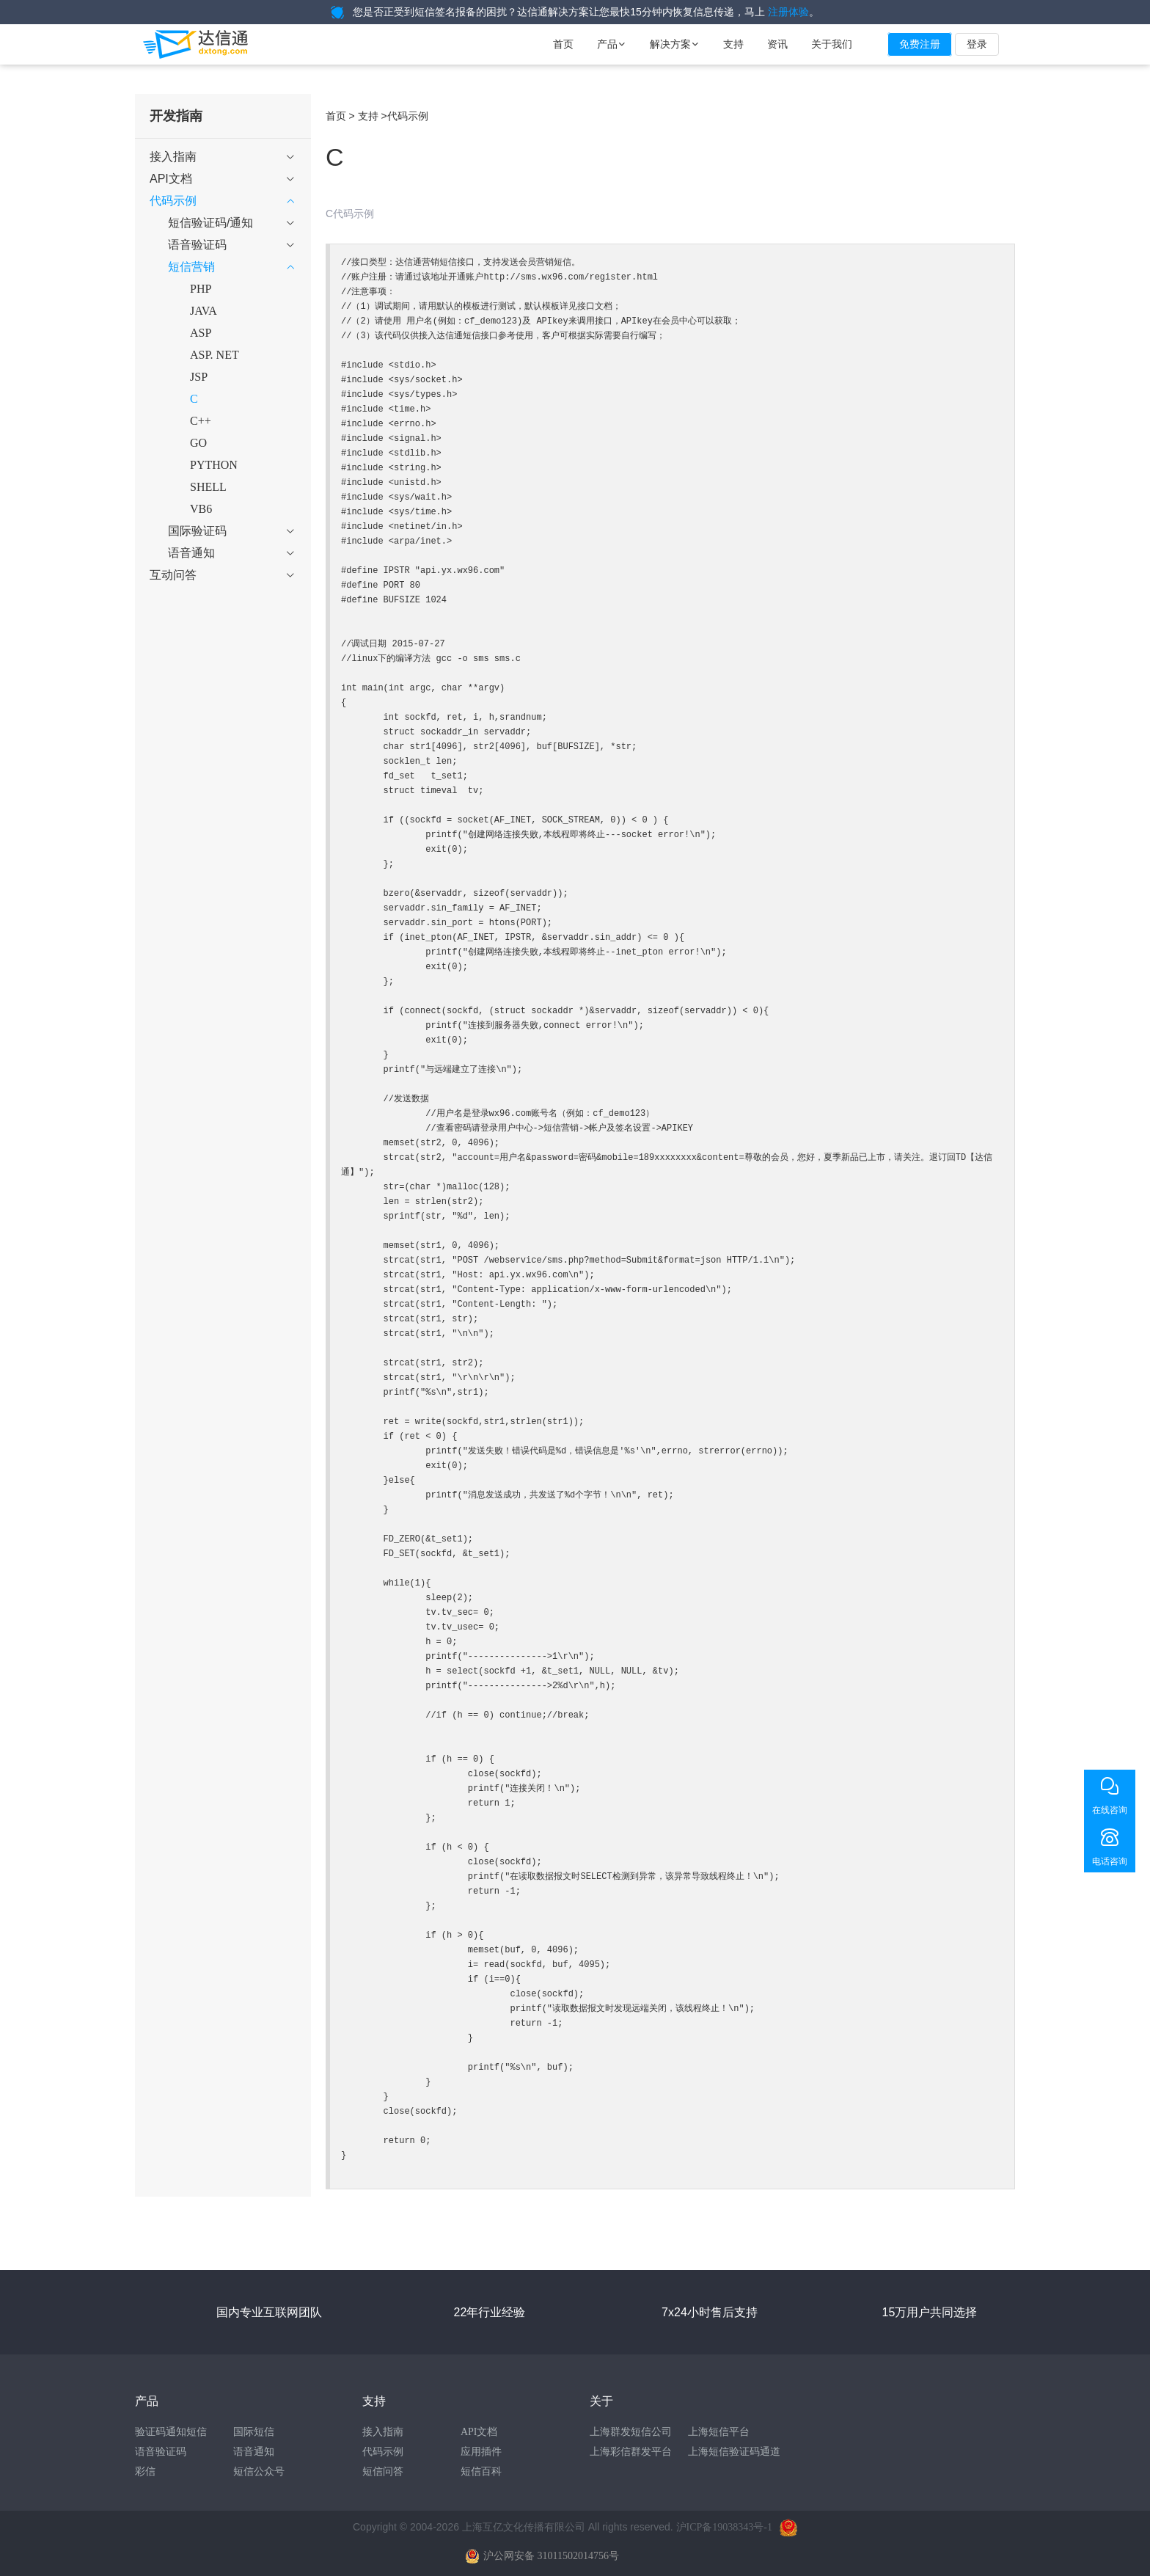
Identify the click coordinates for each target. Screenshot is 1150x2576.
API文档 (479, 2431)
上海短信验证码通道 (734, 2451)
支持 (733, 44)
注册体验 (788, 12)
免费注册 (919, 44)
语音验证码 (160, 2451)
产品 (611, 44)
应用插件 (481, 2451)
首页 (563, 44)
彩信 (145, 2471)
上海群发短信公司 (631, 2431)
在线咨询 (1109, 1810)
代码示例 (382, 2451)
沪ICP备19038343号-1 (724, 2527)
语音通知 (253, 2451)
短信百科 (481, 2471)
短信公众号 (259, 2471)
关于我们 (831, 44)
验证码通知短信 (171, 2431)
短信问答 (382, 2471)
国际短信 (253, 2431)
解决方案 (675, 44)
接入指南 (382, 2431)
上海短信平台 (719, 2431)
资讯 (777, 44)
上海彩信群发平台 (631, 2451)
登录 (977, 44)
